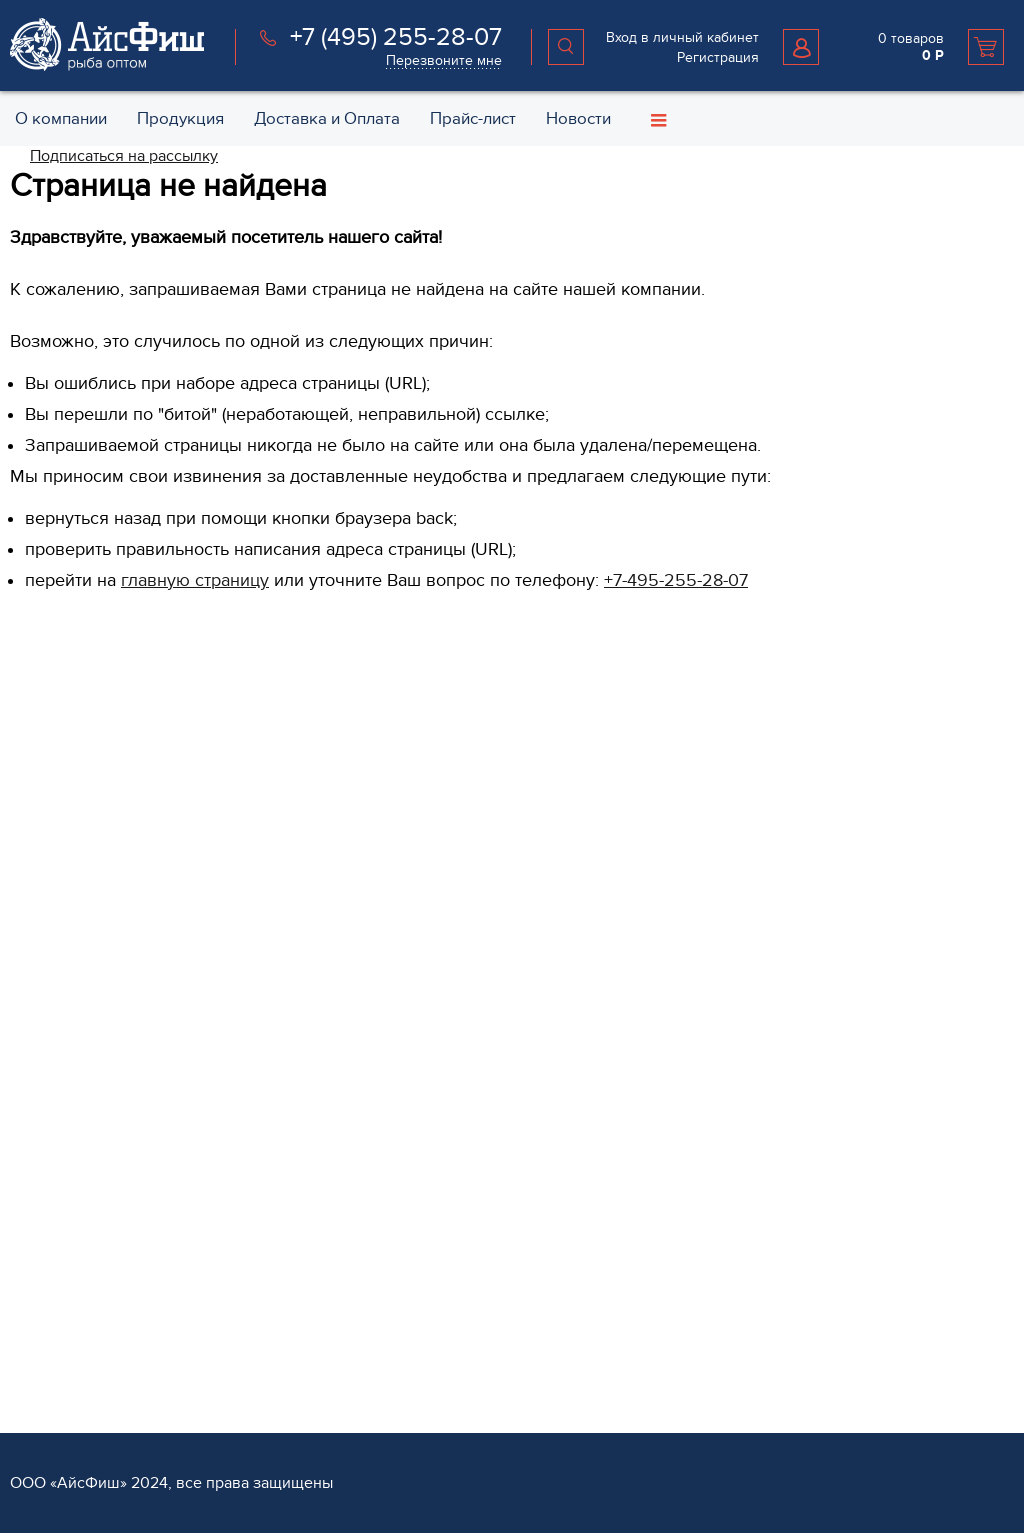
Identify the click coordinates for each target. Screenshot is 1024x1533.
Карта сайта (729, 900)
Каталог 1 (379, 1220)
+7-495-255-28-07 (676, 580)
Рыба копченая (400, 932)
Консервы (383, 1028)
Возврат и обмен (747, 836)
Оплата (374, 1351)
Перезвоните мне (444, 60)
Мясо (368, 1060)
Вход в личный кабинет (682, 37)
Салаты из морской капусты (440, 1092)
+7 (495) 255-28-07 (396, 37)
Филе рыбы (388, 804)
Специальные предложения (784, 804)
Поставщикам (53, 1351)
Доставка (380, 1319)
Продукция (391, 710)
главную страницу (195, 580)
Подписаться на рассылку (124, 156)
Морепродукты (399, 964)
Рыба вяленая (397, 1156)
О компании (736, 710)
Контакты (721, 772)
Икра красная (395, 996)
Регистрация (718, 57)
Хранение (383, 1383)
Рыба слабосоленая (415, 900)
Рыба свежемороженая (426, 740)
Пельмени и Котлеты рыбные (445, 1124)
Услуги (376, 1289)
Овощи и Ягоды (402, 868)
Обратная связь (744, 740)
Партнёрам (49, 1289)
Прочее (375, 1188)
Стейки (373, 836)
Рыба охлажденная (412, 772)
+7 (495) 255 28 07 (86, 850)
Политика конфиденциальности (795, 868)
